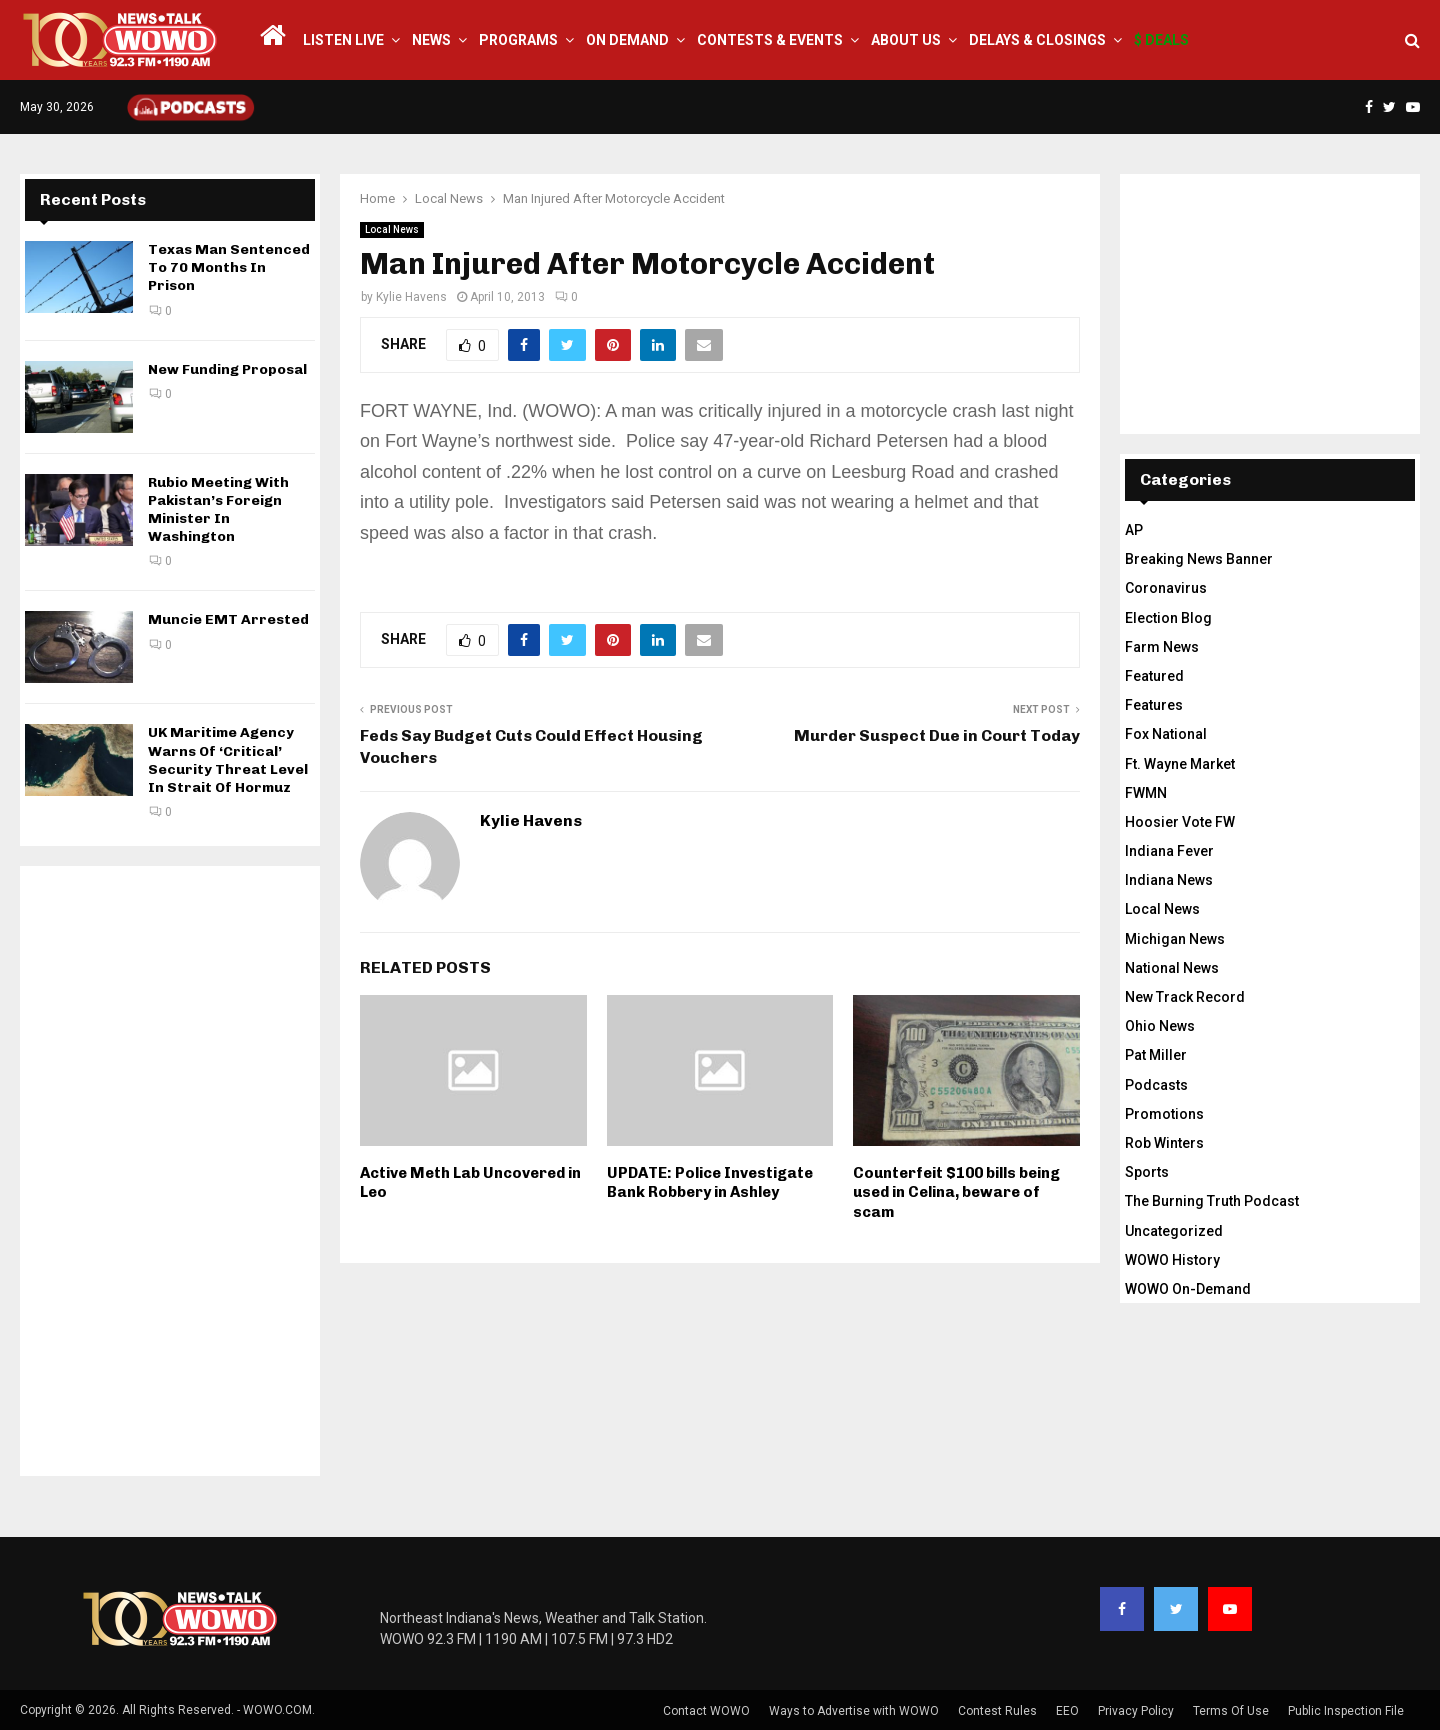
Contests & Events (770, 40)
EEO (1067, 1711)
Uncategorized (1174, 1231)
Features (1154, 705)
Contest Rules (997, 1711)
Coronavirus (1166, 588)
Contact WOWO (706, 1711)
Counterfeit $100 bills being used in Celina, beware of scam (956, 1192)
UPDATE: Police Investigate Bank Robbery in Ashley (710, 1183)
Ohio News (1160, 1026)
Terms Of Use (1231, 1711)
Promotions (1164, 1114)
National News (1172, 968)
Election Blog (1168, 618)
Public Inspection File (1346, 1711)
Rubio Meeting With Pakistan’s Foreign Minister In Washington (218, 510)
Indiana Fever (1169, 851)
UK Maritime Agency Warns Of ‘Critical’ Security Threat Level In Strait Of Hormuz (228, 760)
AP (1134, 530)
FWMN (1146, 793)
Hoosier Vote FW (1180, 822)
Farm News (1162, 647)
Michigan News (1175, 939)
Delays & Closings (1037, 40)
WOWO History (1172, 1260)
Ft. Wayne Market (1180, 764)
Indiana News (1169, 880)
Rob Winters (1164, 1143)
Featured (1154, 676)
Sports (1147, 1172)
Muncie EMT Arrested (228, 619)
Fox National (1166, 734)
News (431, 40)
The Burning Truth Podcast (1212, 1201)
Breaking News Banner (1199, 559)
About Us (906, 40)
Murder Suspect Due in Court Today (937, 735)
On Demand (627, 40)
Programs (518, 40)
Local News (392, 229)
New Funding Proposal (227, 369)
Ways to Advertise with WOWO (854, 1711)
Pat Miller (1156, 1055)
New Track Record (1185, 997)
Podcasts (1156, 1085)
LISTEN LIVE (343, 40)
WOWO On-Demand (1188, 1289)
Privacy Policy (1136, 1711)
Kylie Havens (411, 297)
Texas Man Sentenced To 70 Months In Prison (229, 267)
